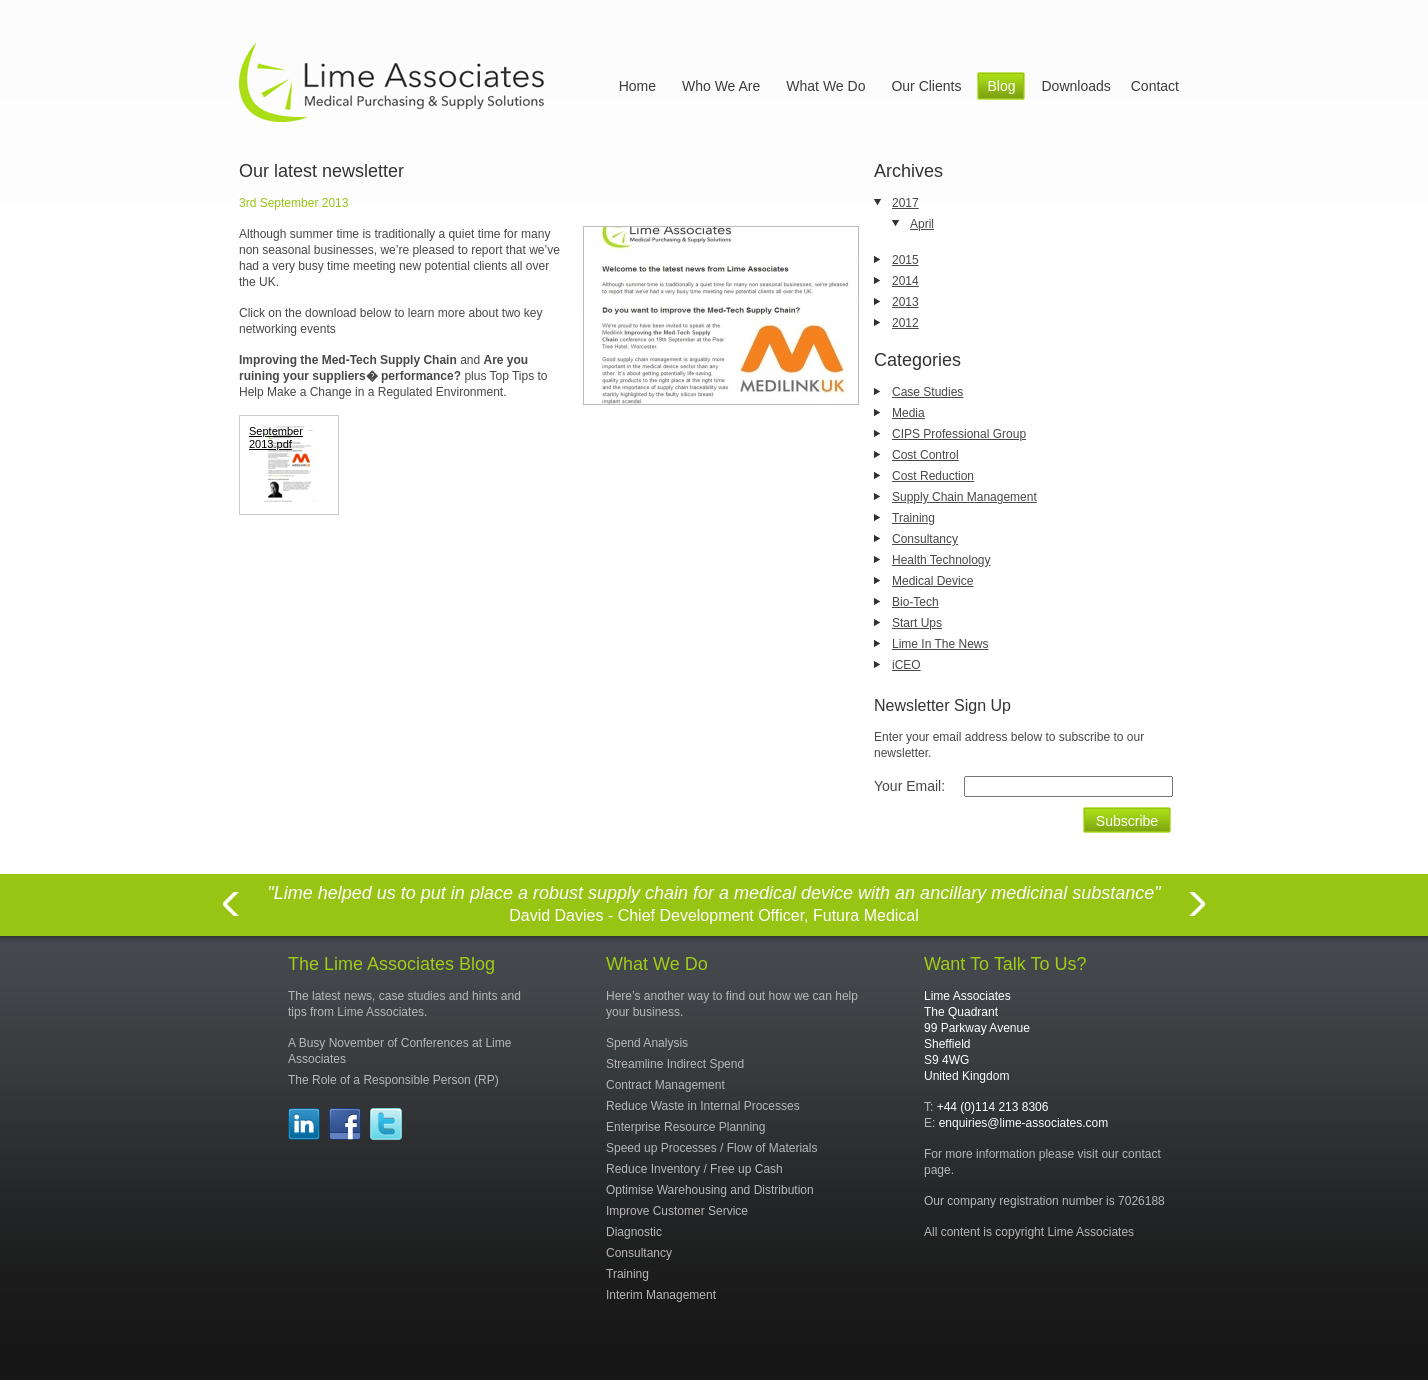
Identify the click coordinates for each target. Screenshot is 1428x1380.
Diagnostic (634, 1232)
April (922, 224)
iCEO (906, 665)
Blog (1001, 86)
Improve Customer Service (677, 1211)
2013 (905, 302)
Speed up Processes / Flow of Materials (711, 1148)
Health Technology (941, 560)
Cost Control (925, 455)
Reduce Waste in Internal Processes (703, 1106)
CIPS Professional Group (959, 434)
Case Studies (927, 392)
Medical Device (932, 581)
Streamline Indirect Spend (675, 1064)
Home (637, 86)
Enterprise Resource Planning (685, 1127)
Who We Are (721, 86)
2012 (905, 323)
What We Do (825, 86)
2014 (905, 281)
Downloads (1075, 86)
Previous (230, 915)
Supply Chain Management (964, 497)
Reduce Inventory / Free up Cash (694, 1169)
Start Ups (917, 623)
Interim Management (661, 1295)
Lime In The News (940, 644)
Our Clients (926, 86)
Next (1198, 915)
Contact (1155, 86)
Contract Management (665, 1085)
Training (913, 518)
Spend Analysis (647, 1043)
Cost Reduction (933, 476)
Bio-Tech (915, 602)
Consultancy (925, 539)
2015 (905, 260)
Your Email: (909, 786)
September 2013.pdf (276, 437)
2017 (905, 203)
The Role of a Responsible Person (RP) (393, 1080)
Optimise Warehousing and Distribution (710, 1190)
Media (908, 413)
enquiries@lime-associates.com (1024, 1123)
